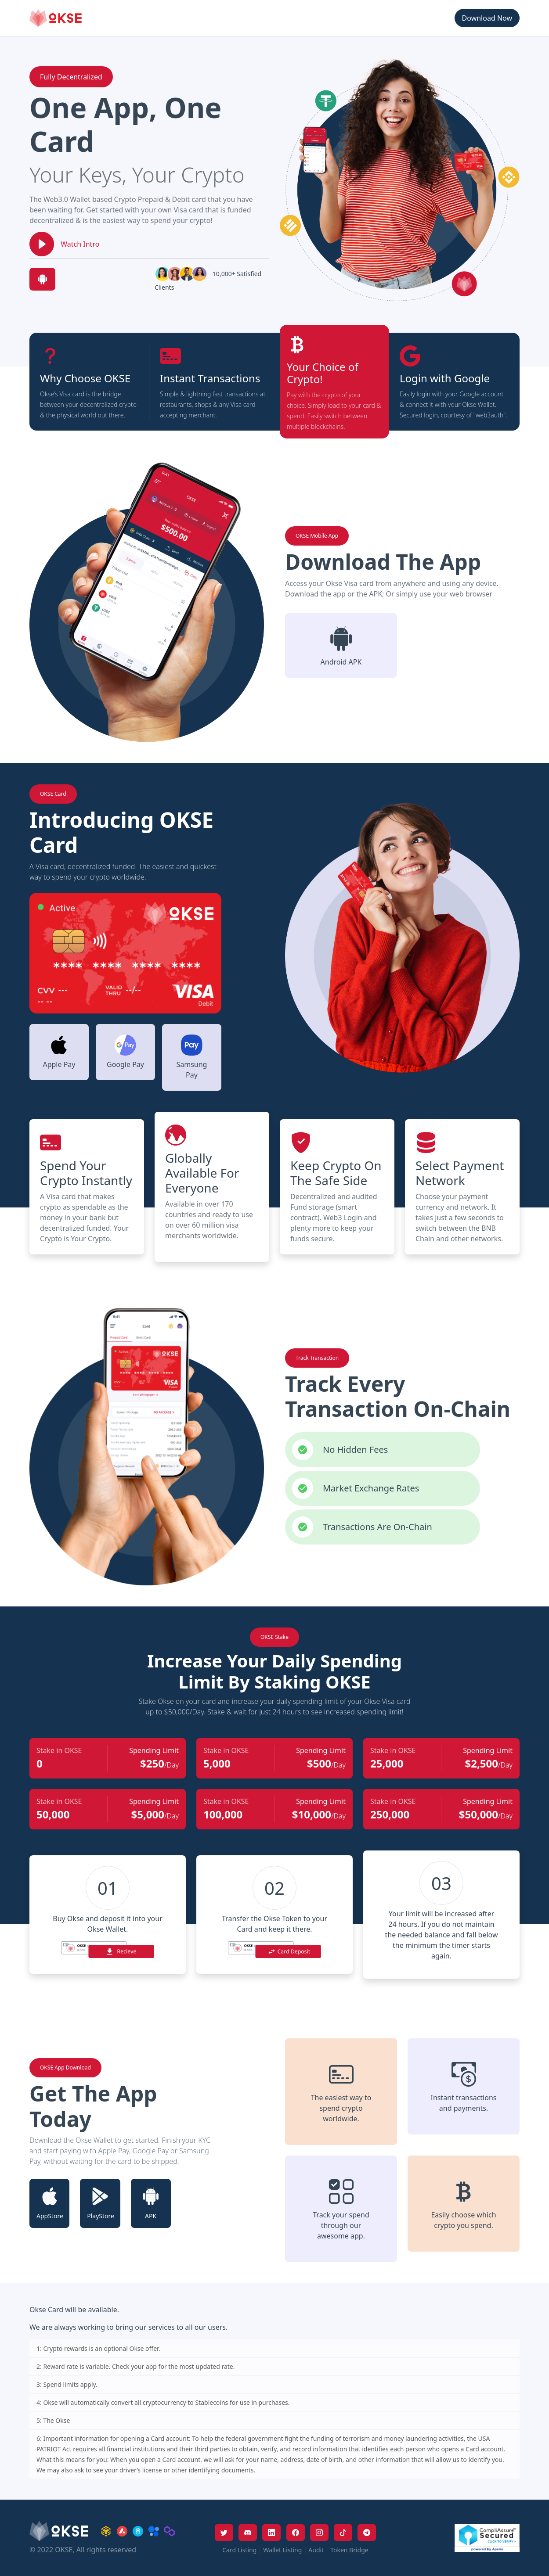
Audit (316, 2550)
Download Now (487, 18)
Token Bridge (349, 2550)
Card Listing (239, 2550)
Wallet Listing (282, 2550)
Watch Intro (80, 244)
